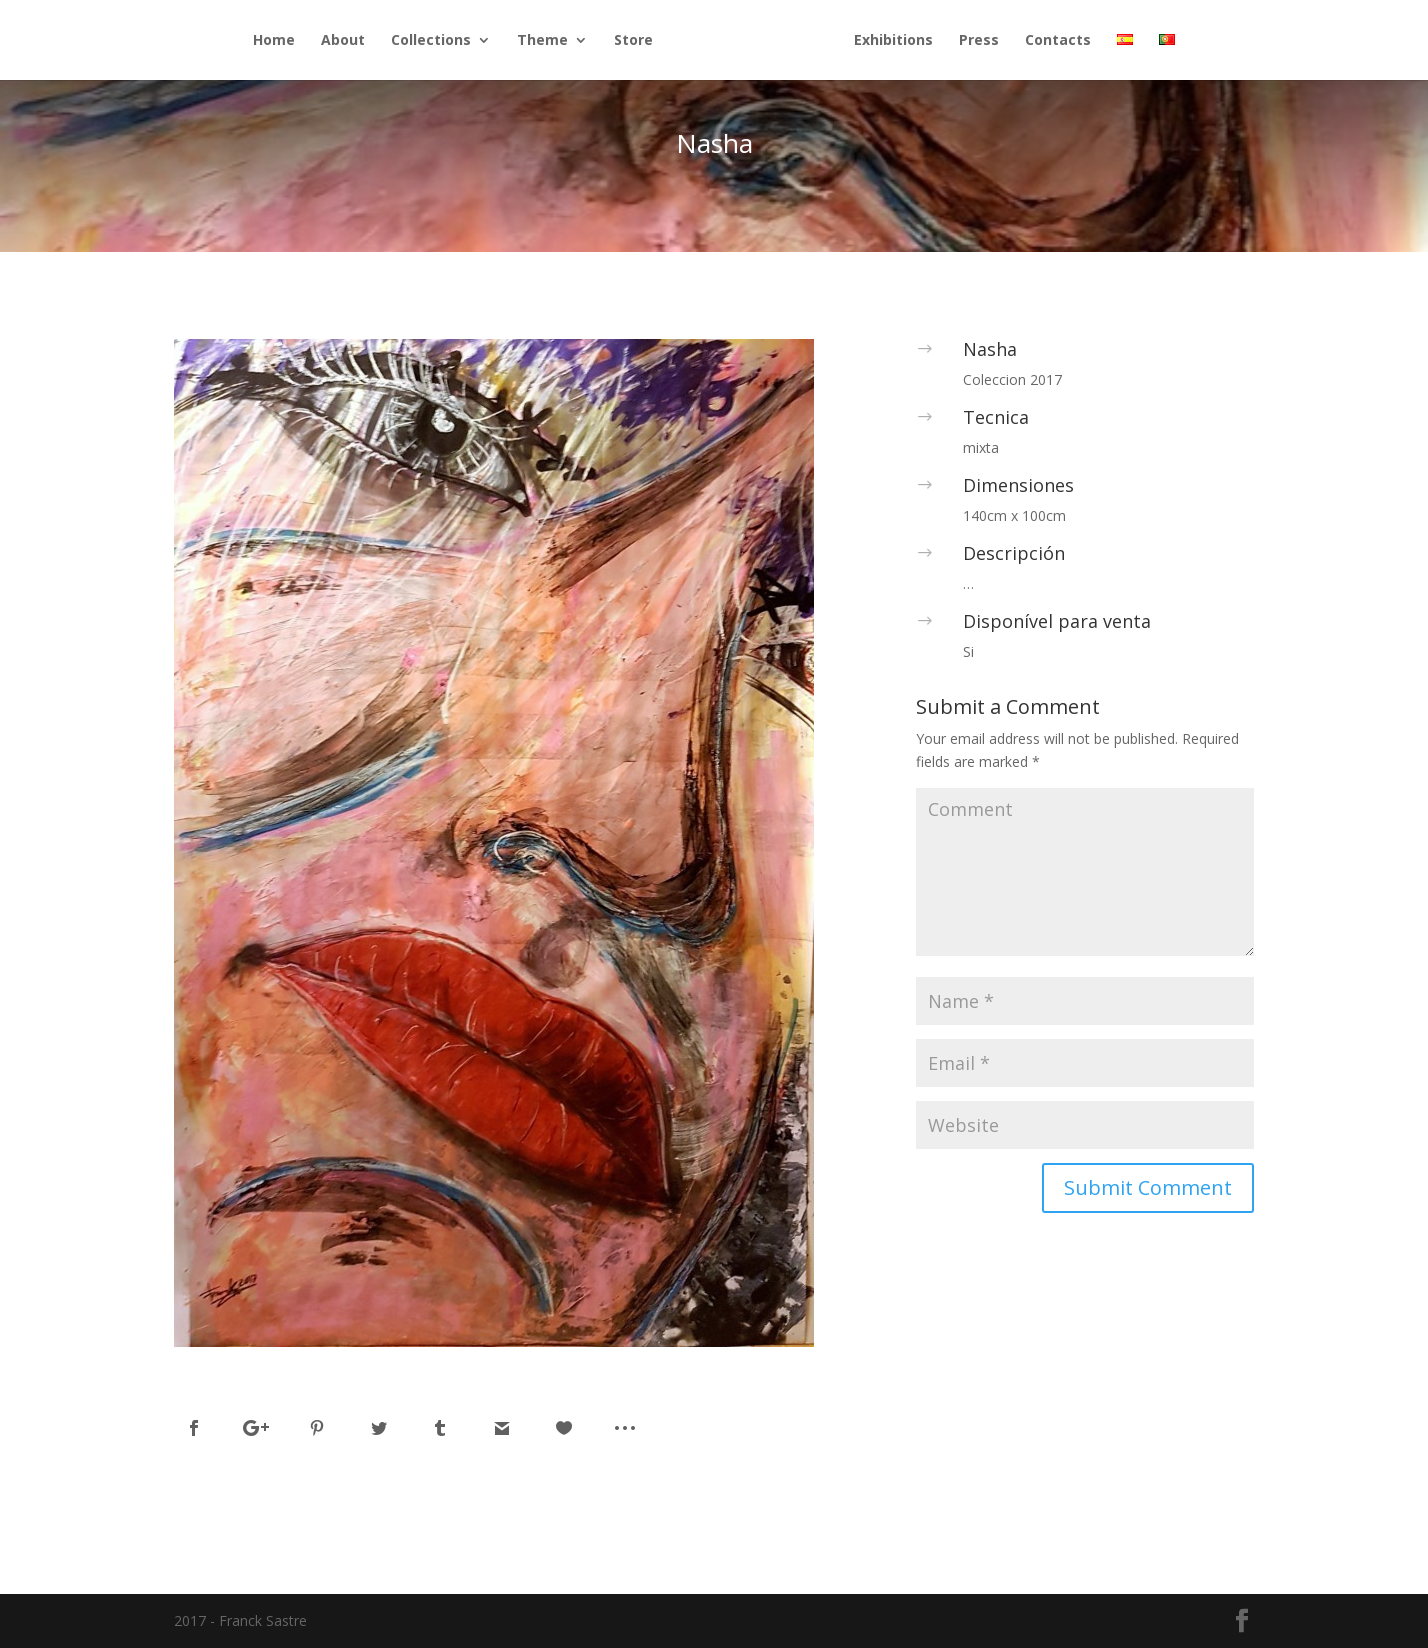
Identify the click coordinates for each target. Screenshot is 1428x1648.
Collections (431, 41)
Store (633, 41)
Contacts (1058, 41)
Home (274, 41)
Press (979, 41)
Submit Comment (1148, 1187)
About (343, 41)
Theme (542, 41)
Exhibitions (893, 41)
